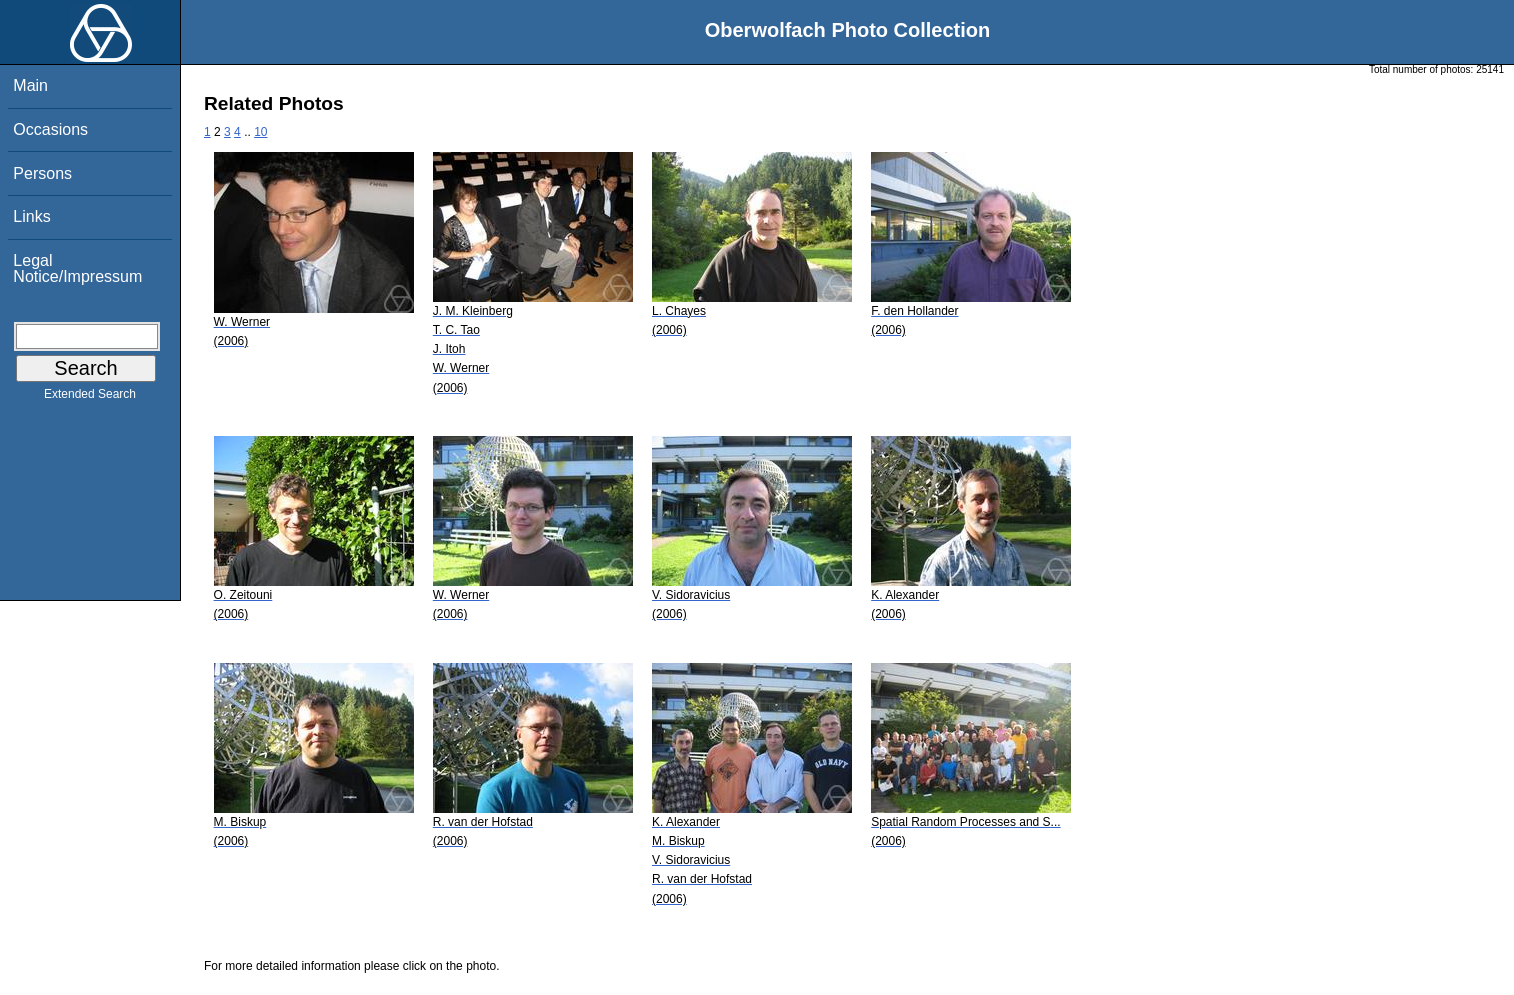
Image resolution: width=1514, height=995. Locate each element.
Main (30, 85)
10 (260, 132)
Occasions (50, 129)
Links (31, 216)
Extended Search (90, 398)
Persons (42, 173)
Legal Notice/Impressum (77, 268)
